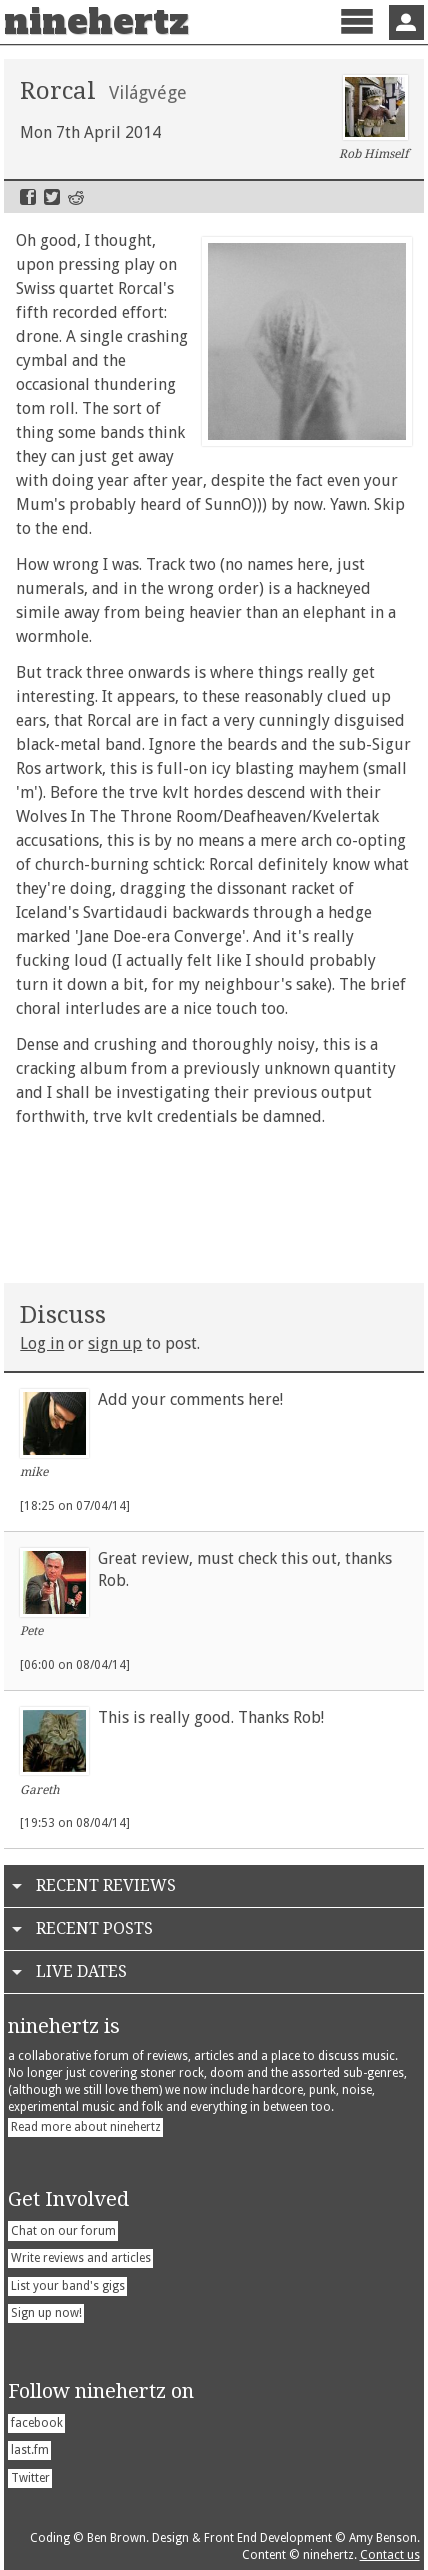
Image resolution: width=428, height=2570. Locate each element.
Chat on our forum (63, 2231)
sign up (115, 1343)
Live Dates (81, 1971)
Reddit (76, 197)
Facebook (28, 197)
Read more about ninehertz (86, 2127)
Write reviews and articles (81, 2258)
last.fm (30, 2450)
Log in (42, 1343)
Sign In (406, 22)
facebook (37, 2423)
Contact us (390, 2555)
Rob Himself (373, 118)
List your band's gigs (68, 2286)
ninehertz (96, 22)
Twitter (52, 197)
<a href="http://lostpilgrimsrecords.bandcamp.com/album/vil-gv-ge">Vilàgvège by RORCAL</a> (213, 1201)
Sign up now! (46, 2313)
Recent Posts (94, 1928)
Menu (356, 38)
